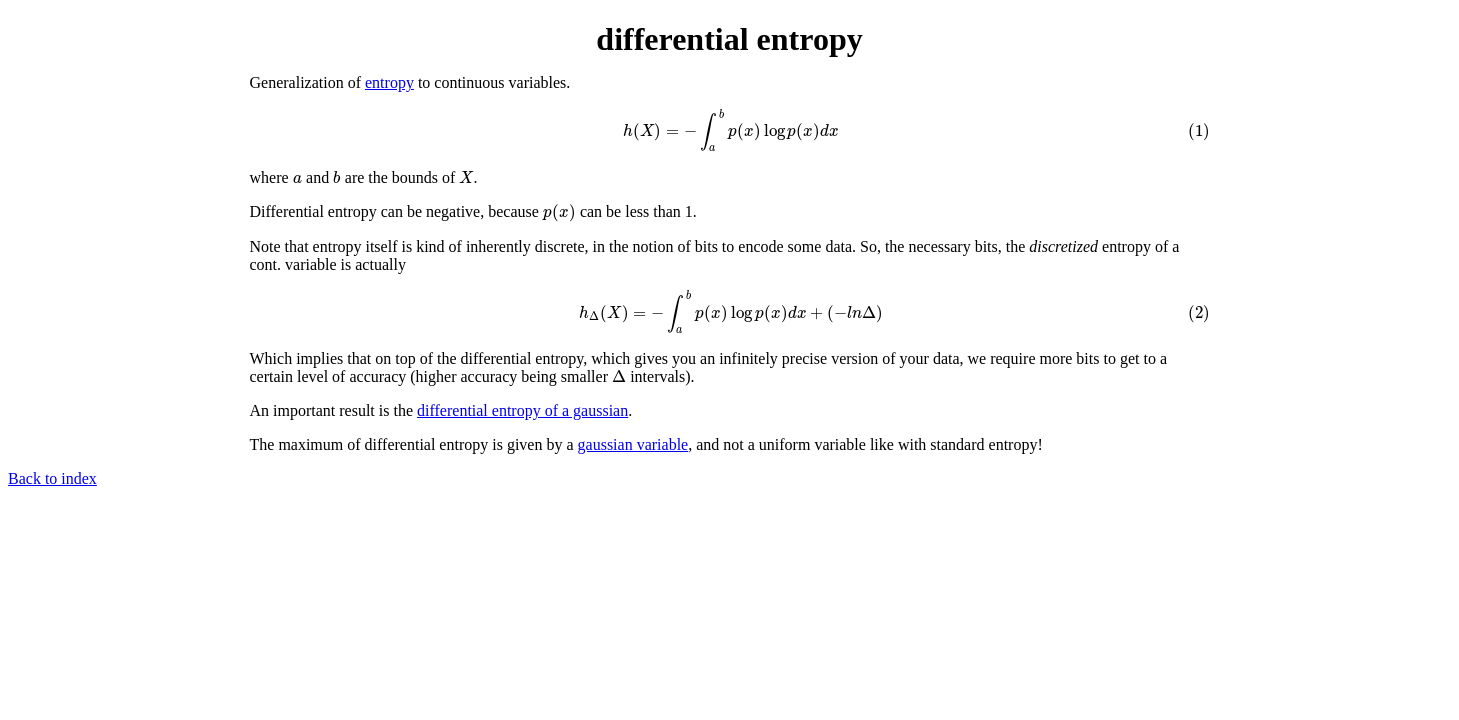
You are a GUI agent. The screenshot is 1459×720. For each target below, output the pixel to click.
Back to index (52, 478)
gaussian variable (633, 444)
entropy (389, 82)
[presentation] (730, 130)
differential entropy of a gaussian (522, 410)
